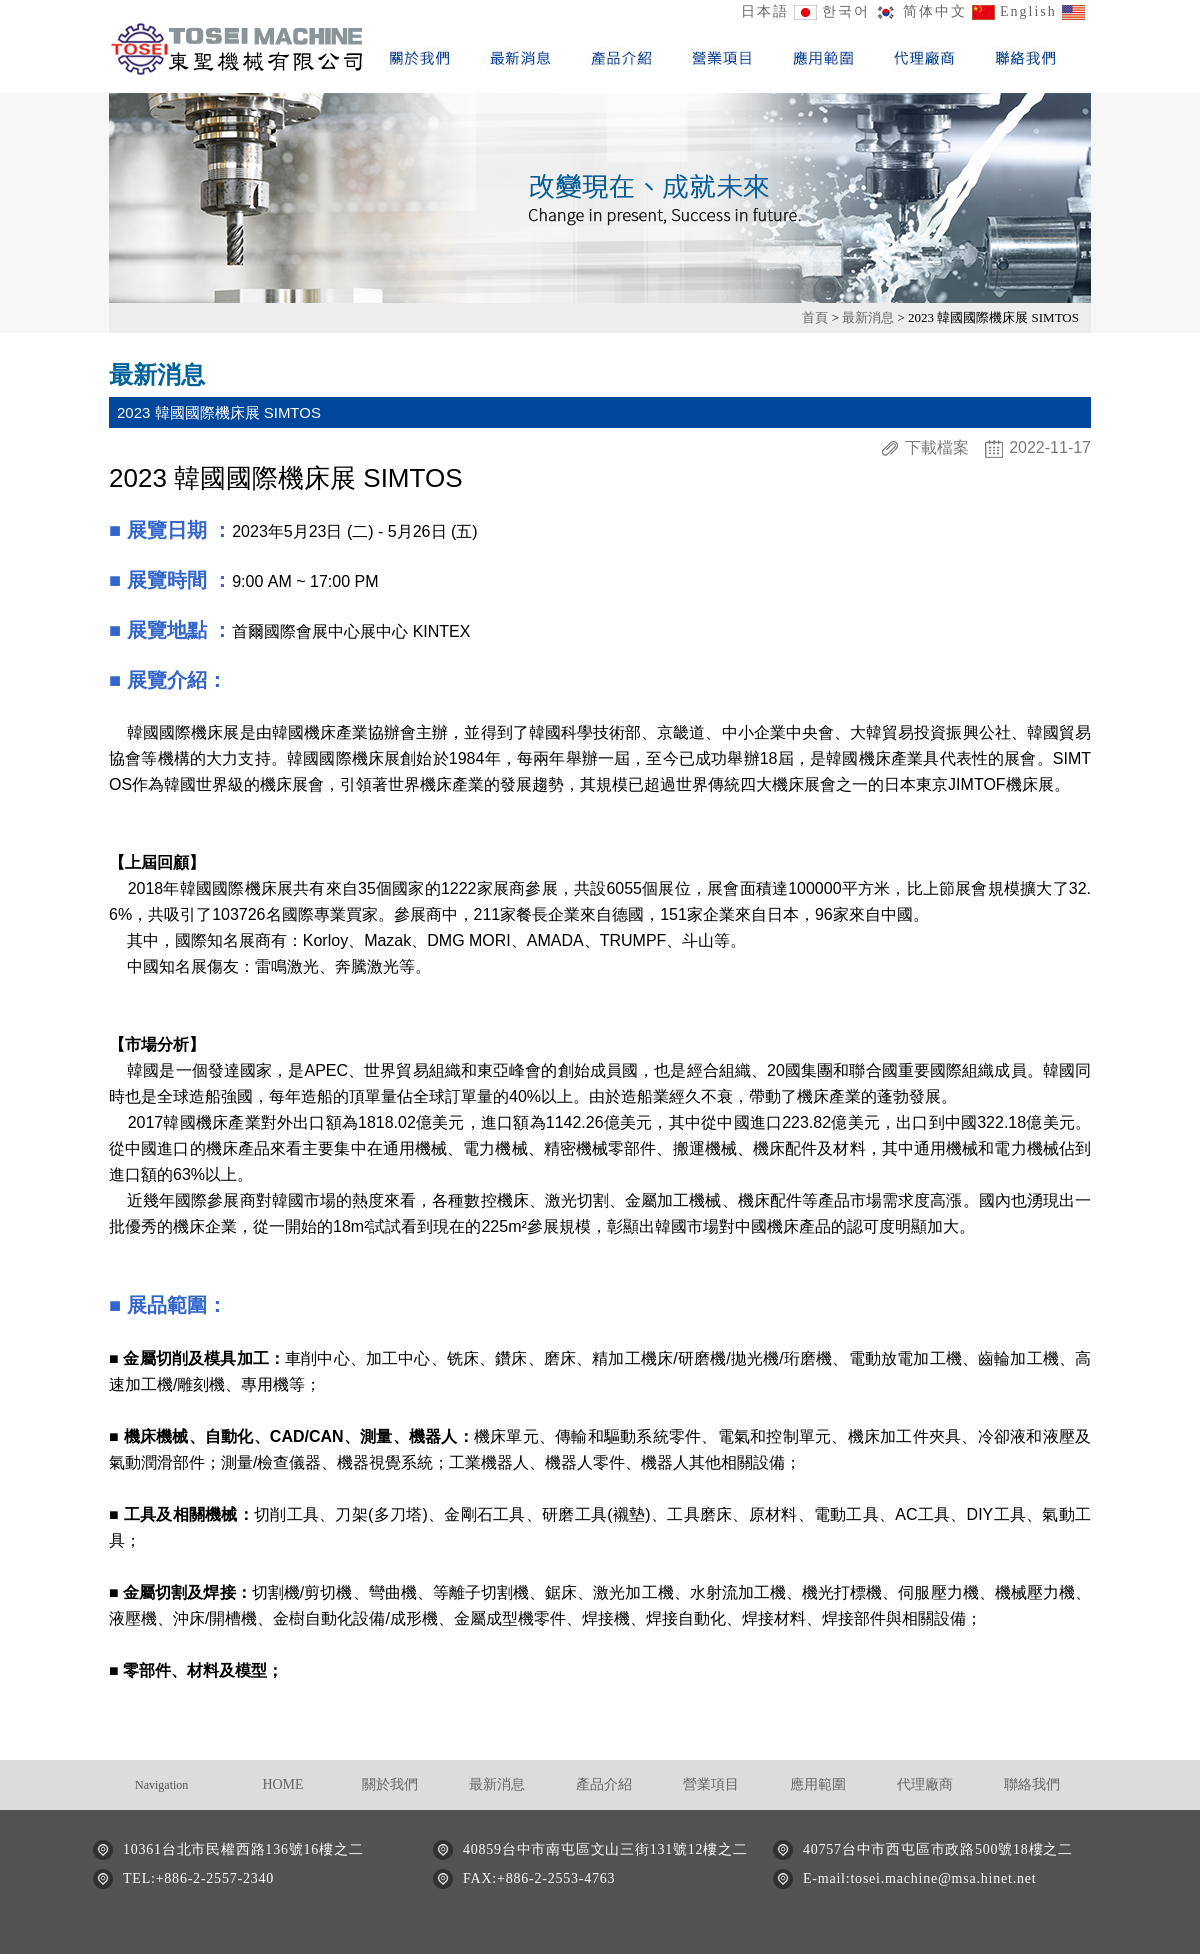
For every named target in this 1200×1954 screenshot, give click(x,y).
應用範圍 (818, 1784)
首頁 (816, 317)
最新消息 (869, 317)
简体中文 (935, 11)
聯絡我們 (1032, 1784)
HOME (282, 1784)
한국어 (846, 11)
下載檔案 (937, 448)
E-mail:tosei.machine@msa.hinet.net (919, 1878)
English (1028, 11)
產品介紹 (604, 1784)
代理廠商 (925, 1784)
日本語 (765, 11)
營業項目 (711, 1784)
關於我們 (390, 1784)
